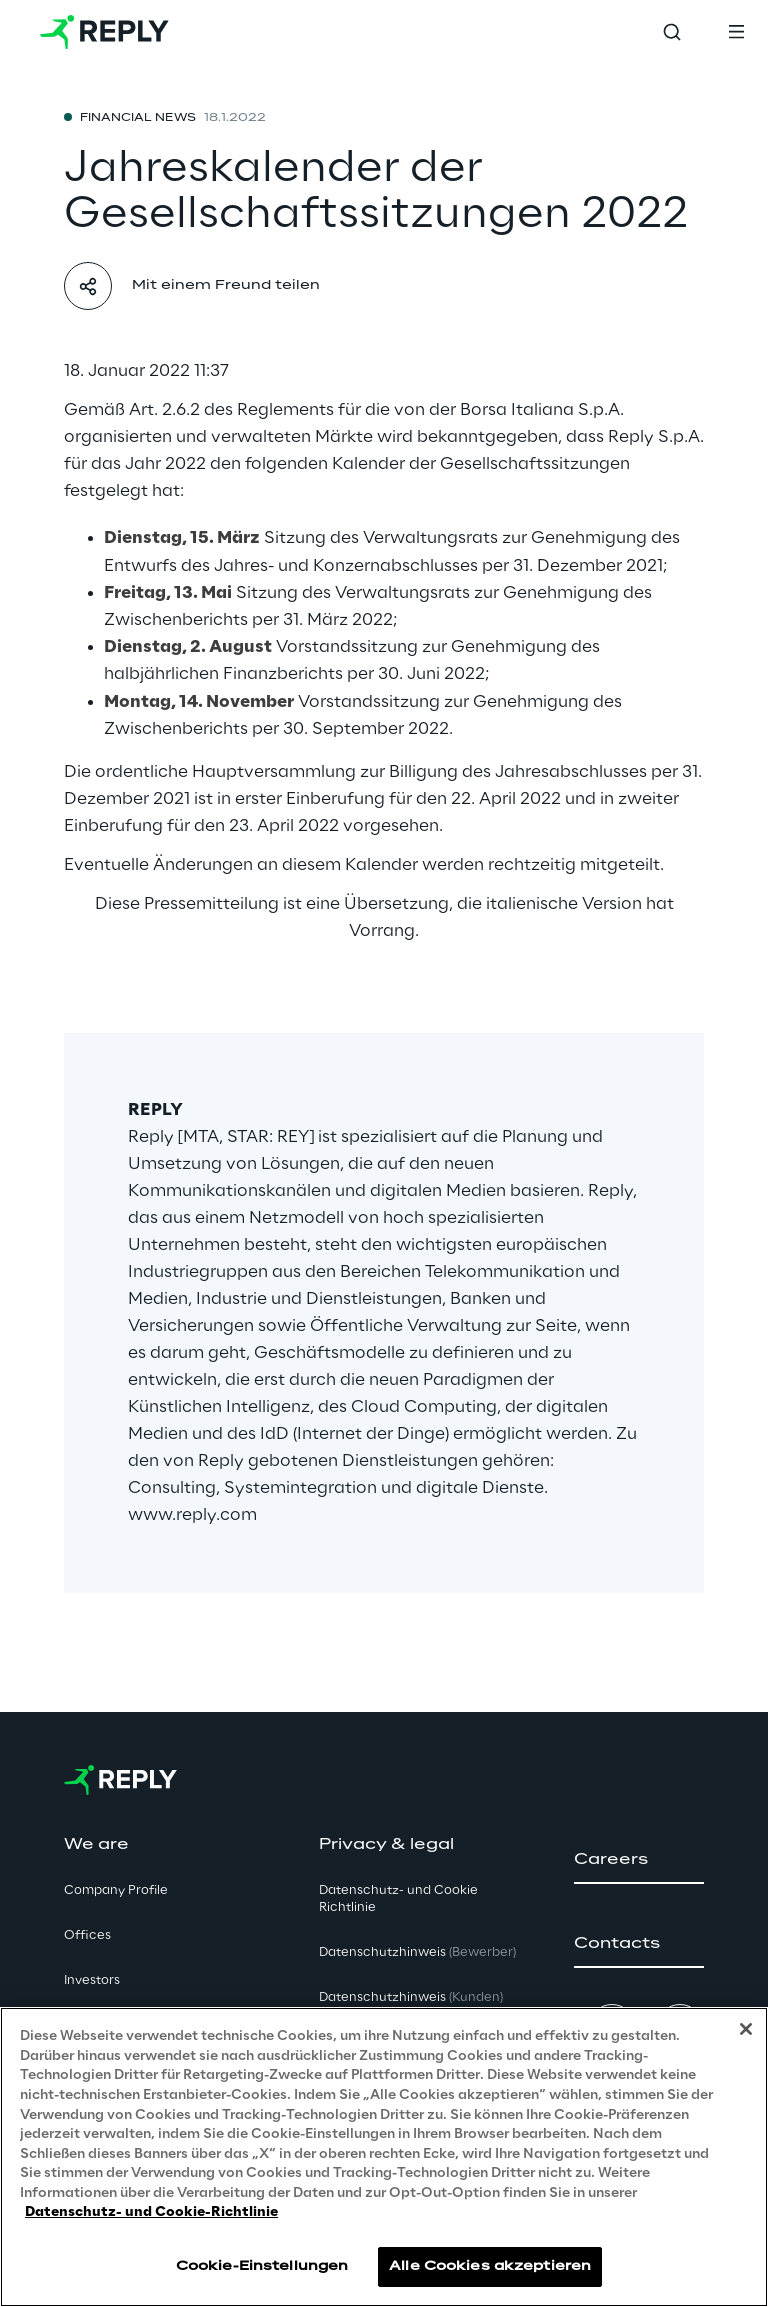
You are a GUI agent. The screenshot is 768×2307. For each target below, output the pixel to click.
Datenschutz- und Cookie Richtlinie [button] (398, 1899)
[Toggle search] (672, 32)
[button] (639, 1860)
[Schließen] (746, 2029)
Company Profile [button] (116, 1890)
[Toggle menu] (736, 32)
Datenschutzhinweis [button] (417, 1952)
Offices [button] (87, 1935)
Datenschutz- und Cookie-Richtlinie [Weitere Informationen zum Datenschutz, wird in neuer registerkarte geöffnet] (151, 2212)
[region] (384, 2157)
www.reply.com (192, 1515)
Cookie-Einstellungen (262, 2266)
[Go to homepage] (104, 32)
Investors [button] (92, 1980)
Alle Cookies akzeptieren (490, 2266)
